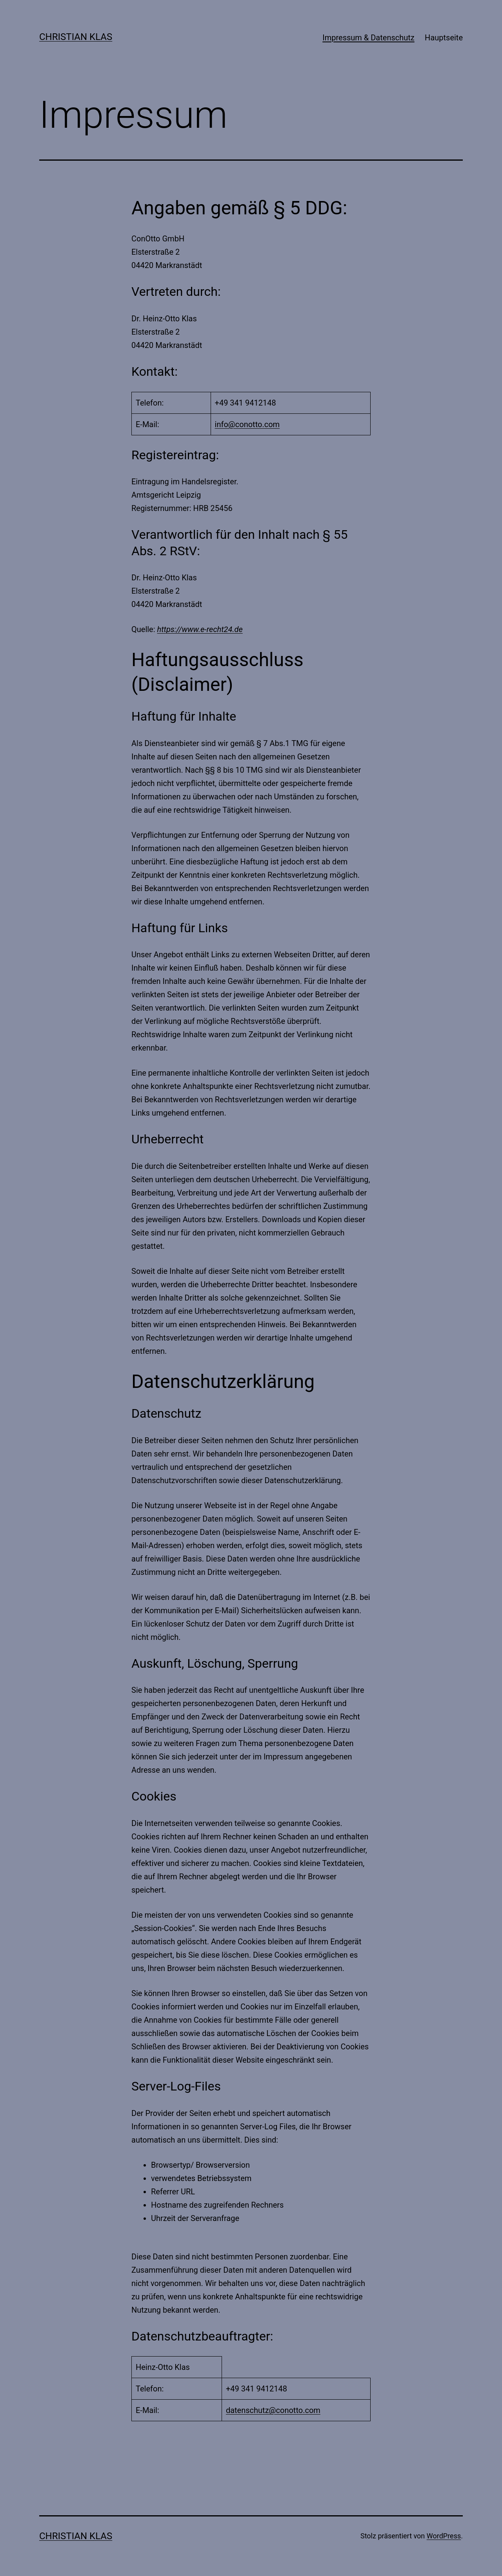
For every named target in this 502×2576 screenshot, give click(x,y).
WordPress (444, 2536)
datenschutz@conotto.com (273, 2410)
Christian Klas (75, 36)
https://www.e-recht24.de (200, 629)
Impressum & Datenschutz (368, 37)
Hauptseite (444, 37)
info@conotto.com (247, 424)
